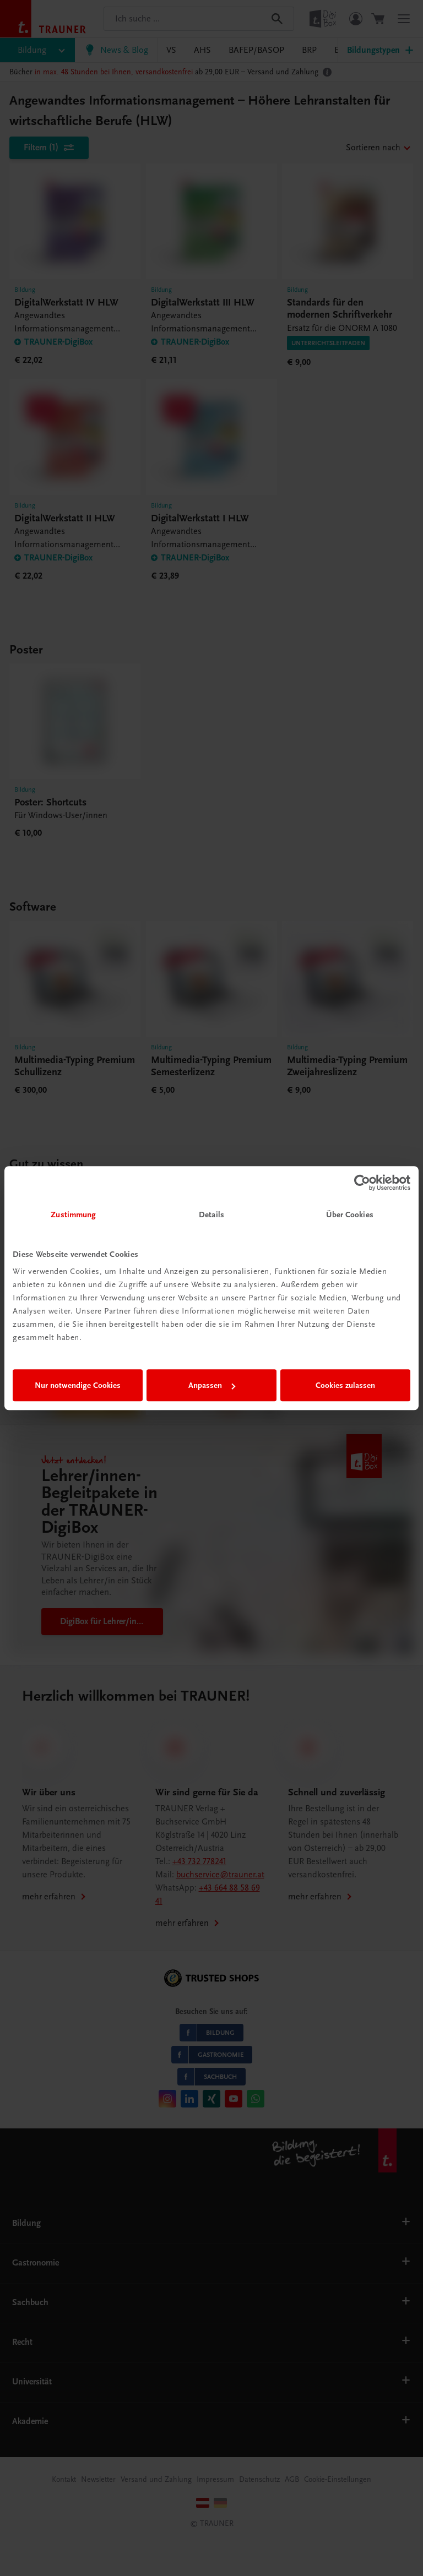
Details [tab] (211, 1214)
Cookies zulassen (345, 1385)
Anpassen (211, 1385)
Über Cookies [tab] (349, 1214)
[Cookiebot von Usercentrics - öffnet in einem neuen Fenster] (362, 1182)
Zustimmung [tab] (73, 1214)
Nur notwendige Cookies (78, 1385)
